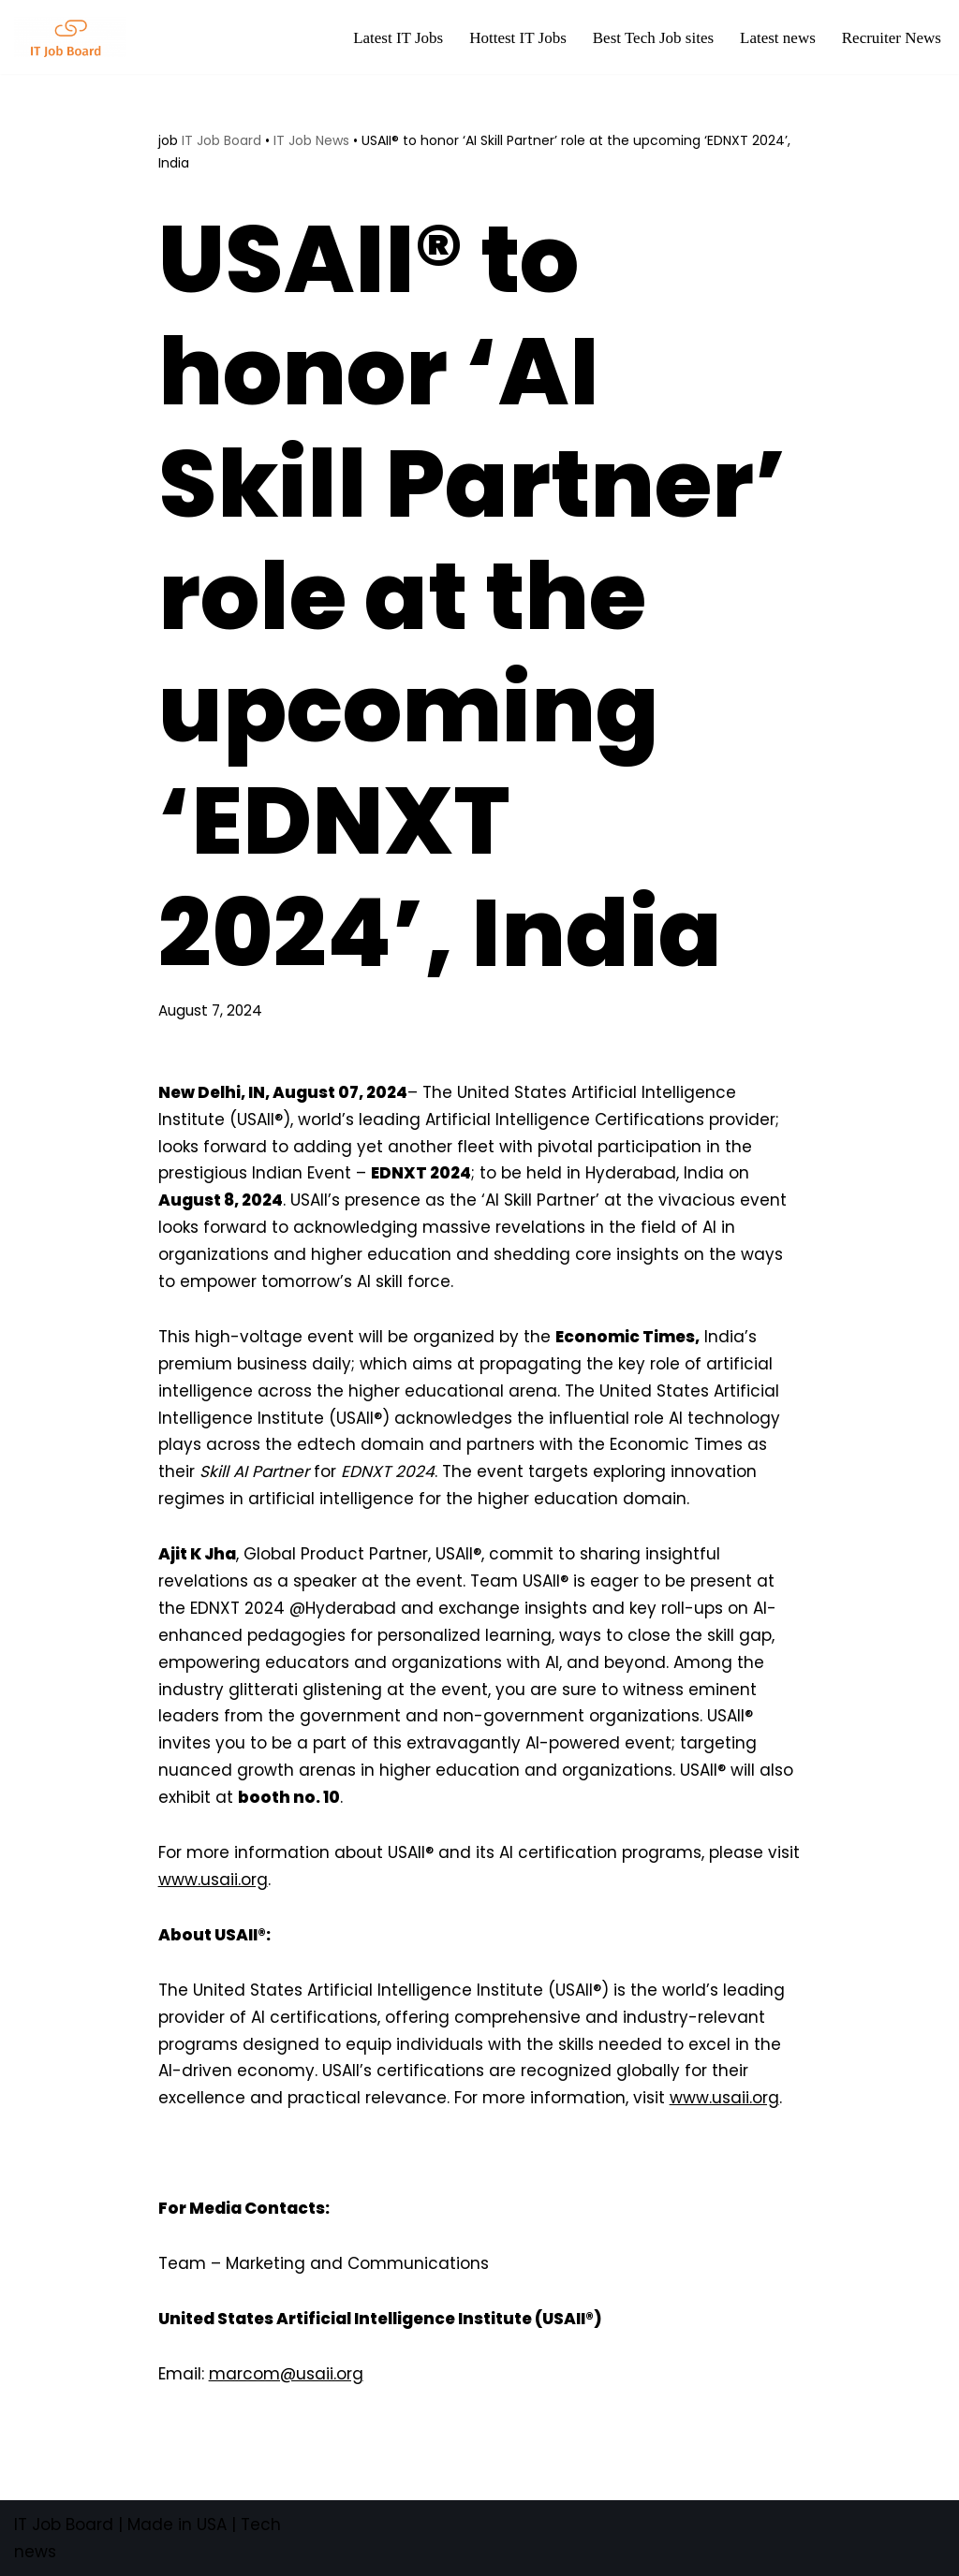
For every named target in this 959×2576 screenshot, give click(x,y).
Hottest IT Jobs (518, 38)
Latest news (778, 38)
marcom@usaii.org (286, 2374)
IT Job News (311, 140)
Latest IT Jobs (398, 38)
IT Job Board (221, 140)
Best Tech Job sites (653, 38)
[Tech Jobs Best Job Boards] (75, 37)
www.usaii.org (213, 1879)
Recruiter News (891, 38)
